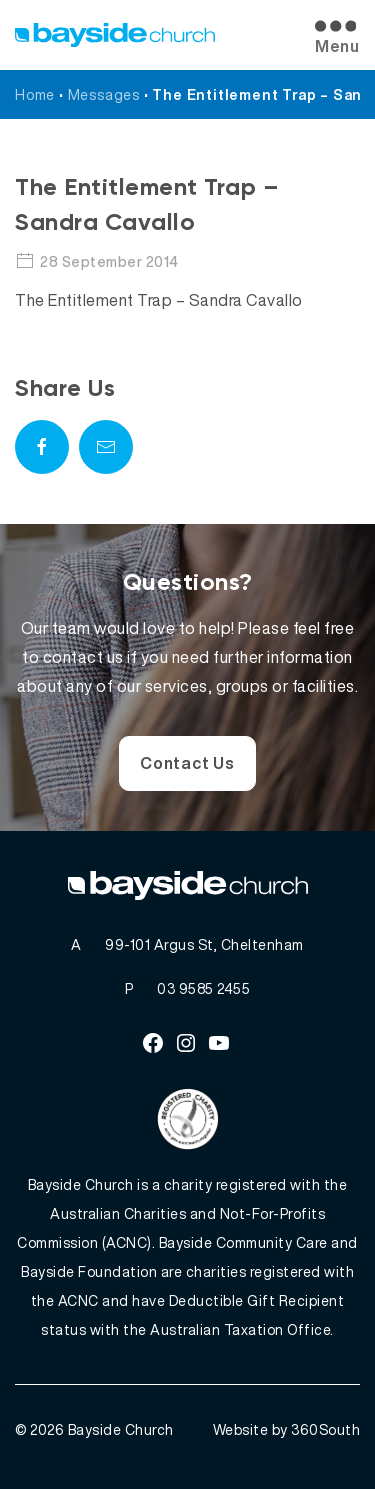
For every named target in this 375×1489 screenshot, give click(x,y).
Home (35, 94)
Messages (104, 94)
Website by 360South (287, 1429)
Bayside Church (121, 1429)
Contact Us (187, 763)
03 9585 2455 (203, 988)
